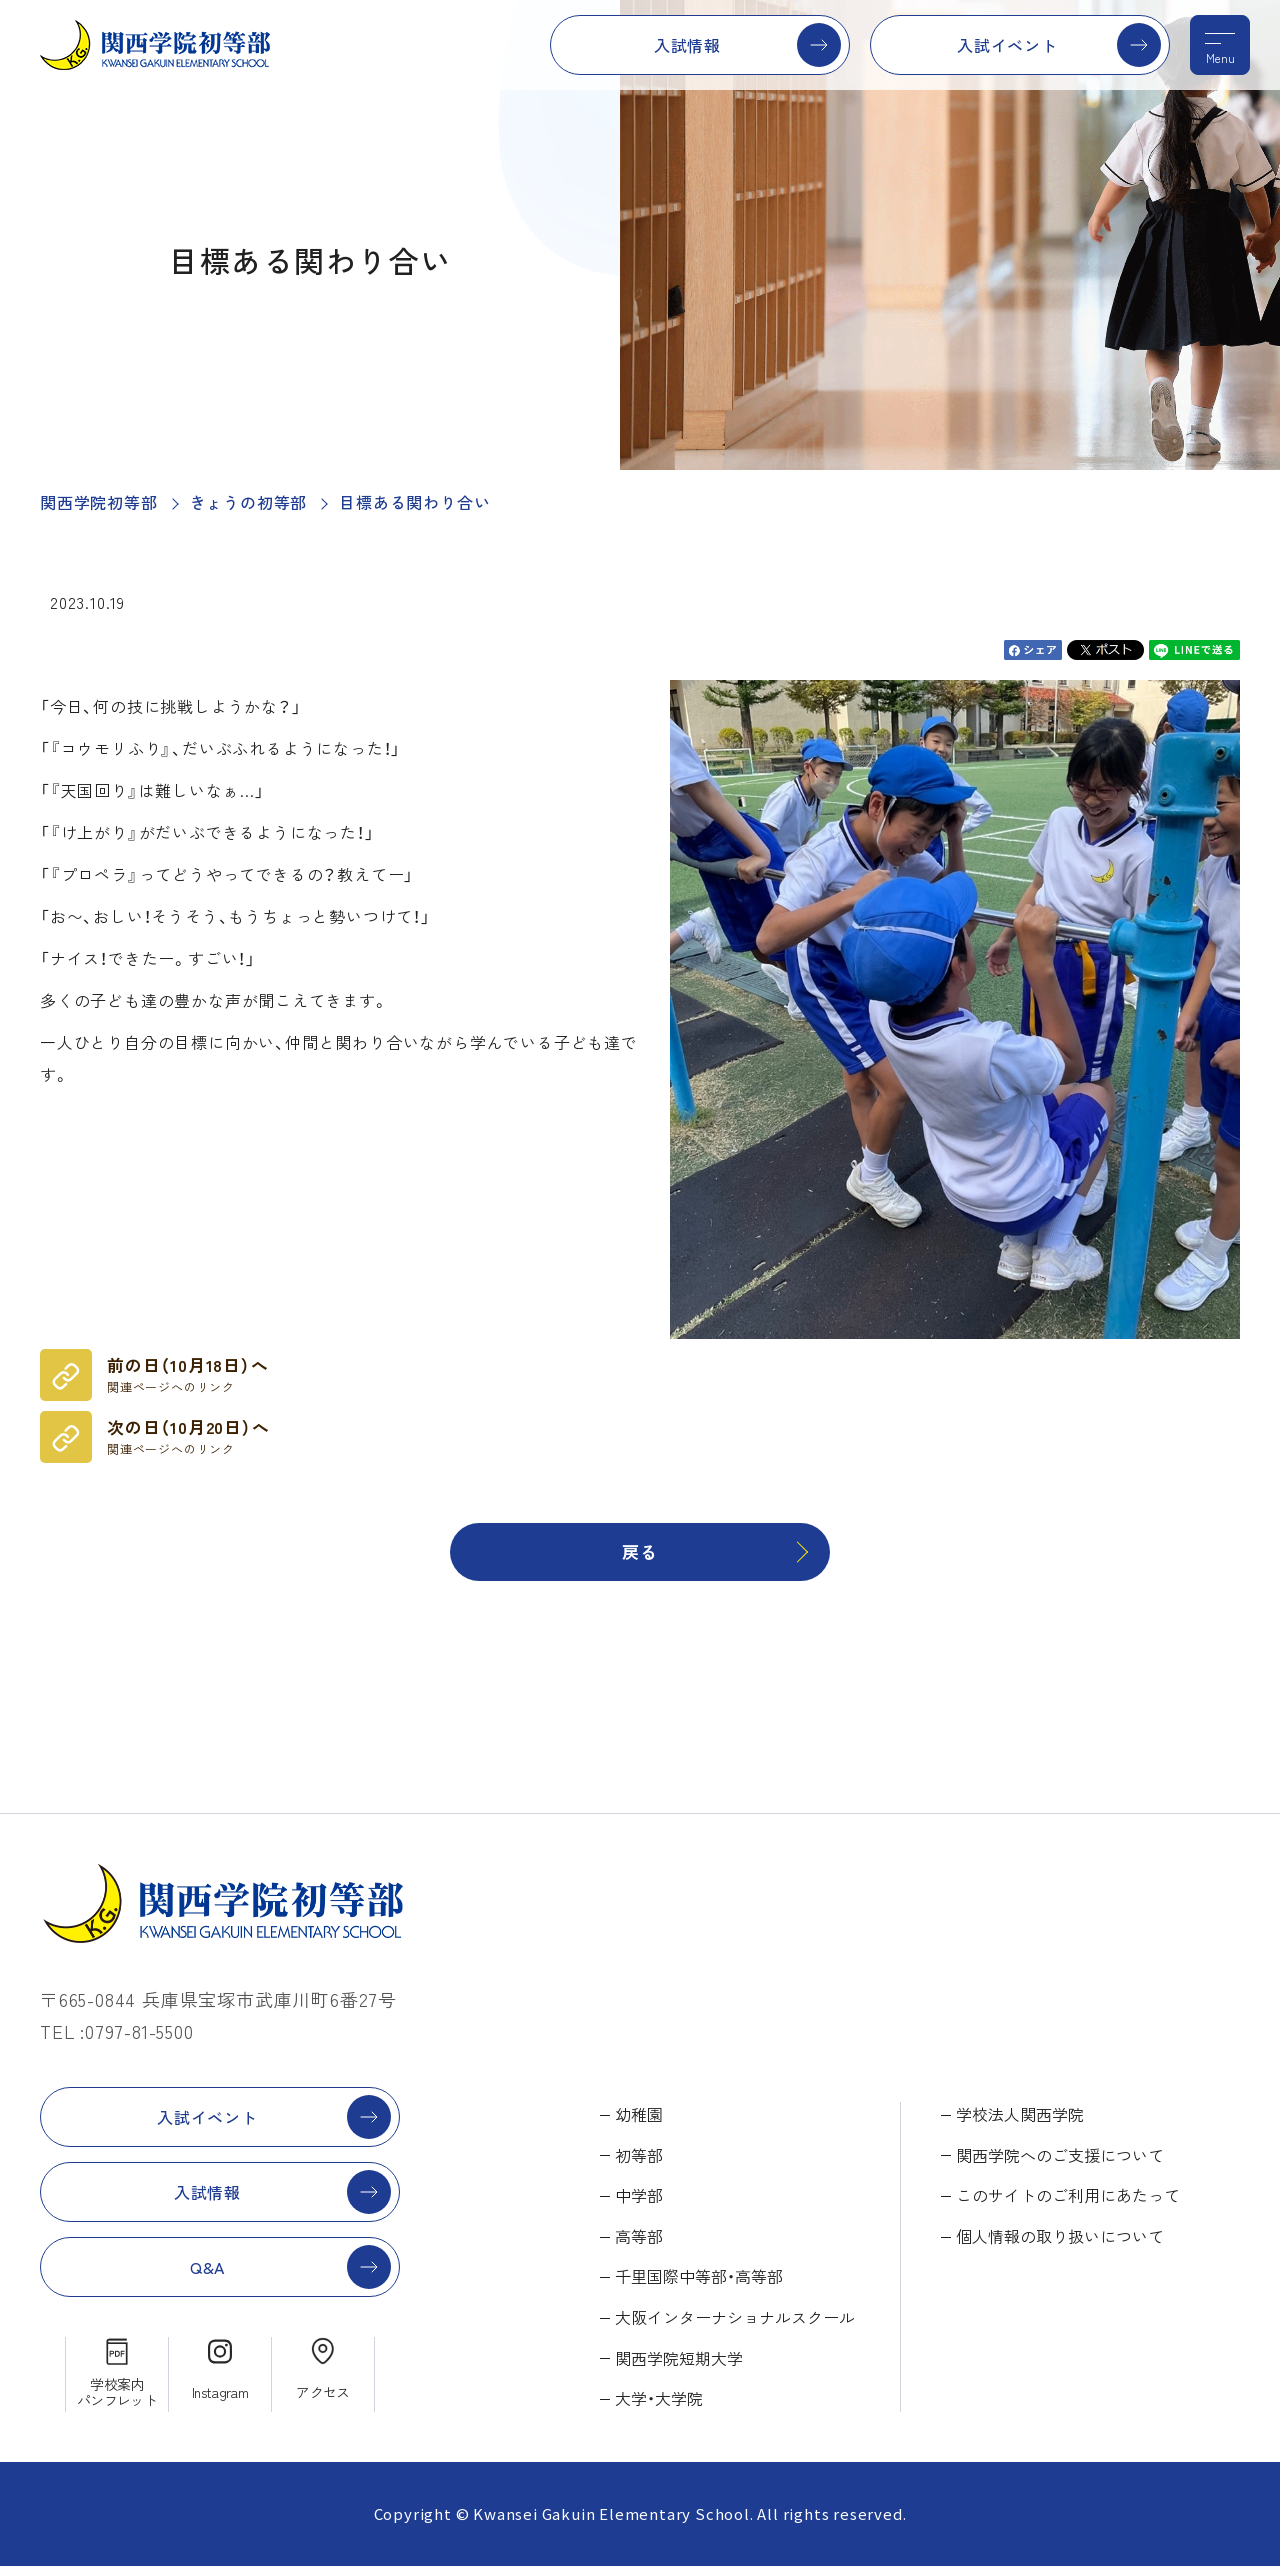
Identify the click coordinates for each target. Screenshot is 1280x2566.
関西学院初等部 (99, 502)
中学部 (639, 2195)
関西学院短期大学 (679, 2358)
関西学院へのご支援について (1060, 2155)
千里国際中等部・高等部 (699, 2276)
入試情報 (687, 45)
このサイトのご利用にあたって (1068, 2195)
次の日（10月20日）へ (188, 1436)
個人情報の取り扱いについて (1060, 2236)
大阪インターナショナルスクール (735, 2317)
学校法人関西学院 (1020, 2114)
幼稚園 (639, 2114)
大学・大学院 (659, 2398)
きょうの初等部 (249, 502)
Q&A (207, 2267)
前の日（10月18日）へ (188, 1374)
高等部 (639, 2236)
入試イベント (1007, 45)
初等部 (639, 2155)
